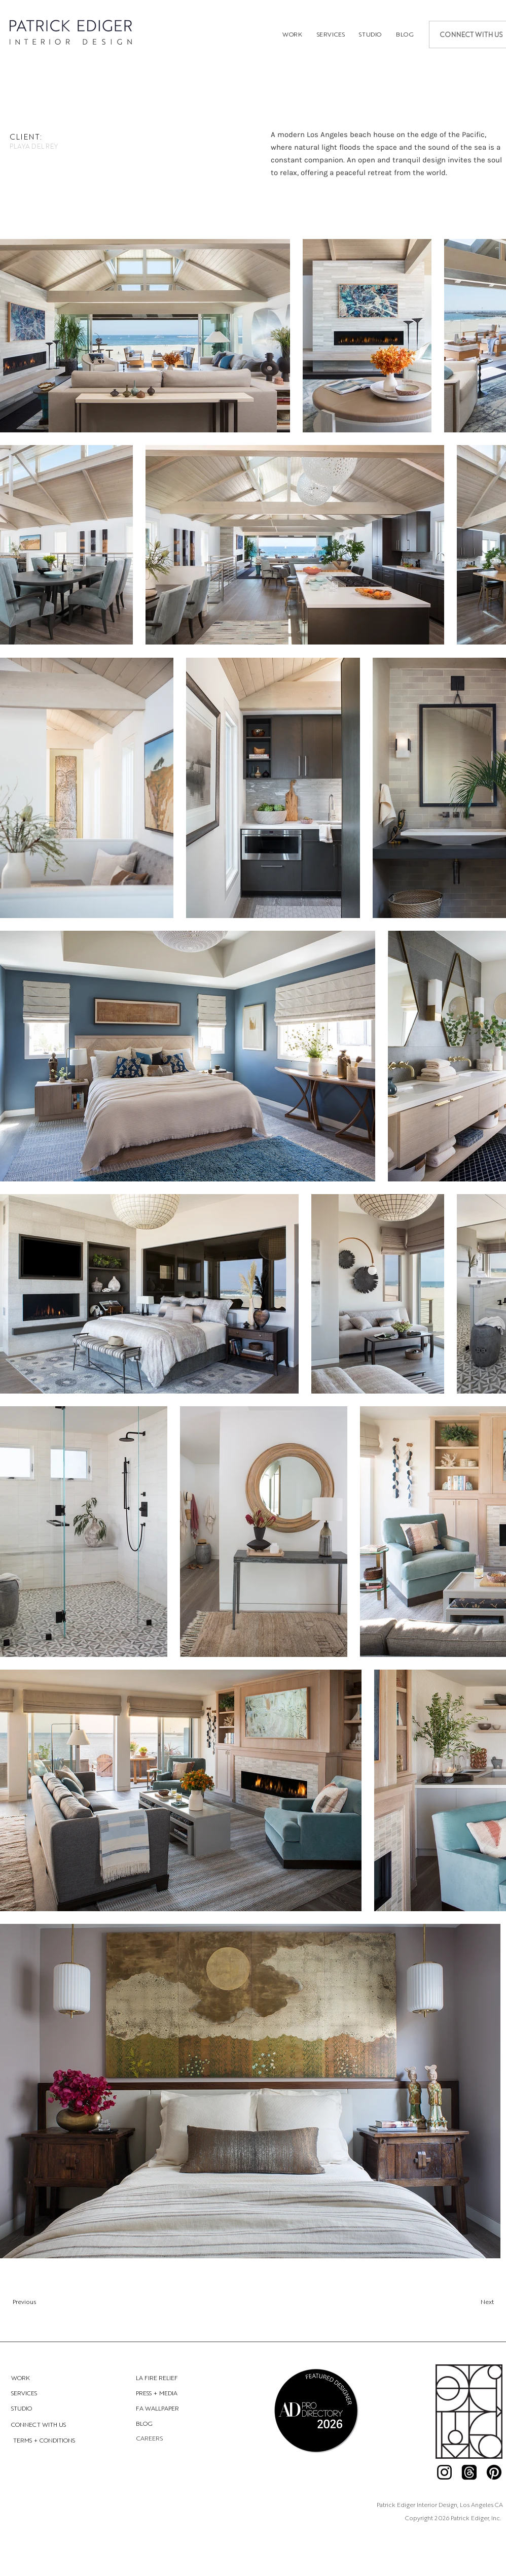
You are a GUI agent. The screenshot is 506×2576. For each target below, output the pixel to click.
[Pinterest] (494, 2472)
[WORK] (47, 2377)
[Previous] (67, 2302)
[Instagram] (444, 2472)
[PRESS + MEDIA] (172, 2392)
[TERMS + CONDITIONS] (45, 2440)
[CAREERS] (149, 2438)
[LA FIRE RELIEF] (172, 2377)
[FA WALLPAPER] (172, 2408)
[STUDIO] (47, 2408)
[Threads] (469, 2472)
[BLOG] (172, 2423)
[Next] (443, 2302)
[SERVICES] (47, 2392)
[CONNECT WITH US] (47, 2424)
